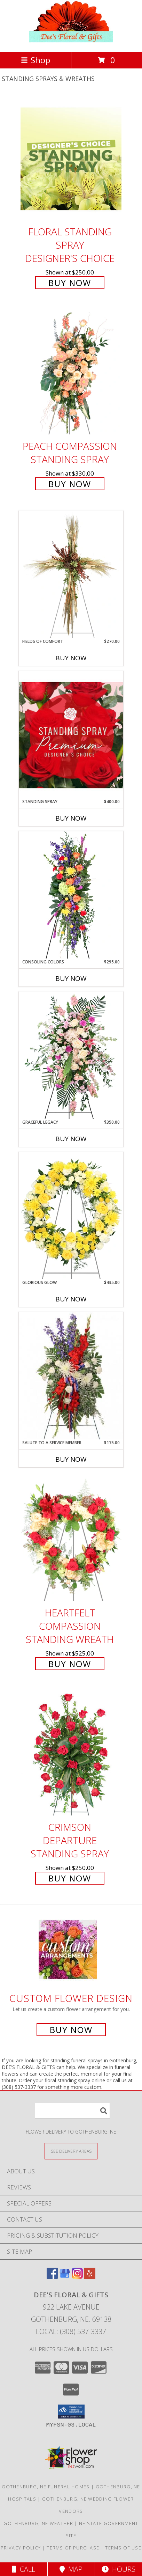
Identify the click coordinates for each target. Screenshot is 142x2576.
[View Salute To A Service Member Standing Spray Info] (71, 1375)
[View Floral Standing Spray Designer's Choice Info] (71, 158)
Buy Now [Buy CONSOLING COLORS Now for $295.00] (71, 978)
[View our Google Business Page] (64, 2277)
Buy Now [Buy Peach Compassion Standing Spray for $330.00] (69, 484)
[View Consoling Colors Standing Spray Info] (71, 895)
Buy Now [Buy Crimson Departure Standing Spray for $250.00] (69, 1878)
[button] (71, 2412)
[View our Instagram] (77, 2277)
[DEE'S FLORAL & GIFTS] (71, 41)
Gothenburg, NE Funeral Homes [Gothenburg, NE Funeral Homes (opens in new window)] (45, 2486)
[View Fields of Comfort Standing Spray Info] (71, 574)
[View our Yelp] (89, 2277)
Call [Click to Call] (23, 2569)
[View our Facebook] (52, 2277)
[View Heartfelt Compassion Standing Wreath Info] (71, 1539)
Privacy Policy (21, 2548)
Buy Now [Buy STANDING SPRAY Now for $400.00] (71, 818)
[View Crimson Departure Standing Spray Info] (71, 1754)
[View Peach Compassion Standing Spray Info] (71, 373)
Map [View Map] (71, 2569)
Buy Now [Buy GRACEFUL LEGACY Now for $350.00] (71, 1138)
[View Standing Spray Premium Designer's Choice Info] (71, 735)
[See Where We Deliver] (71, 2151)
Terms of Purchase (73, 2548)
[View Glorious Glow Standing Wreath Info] (71, 1215)
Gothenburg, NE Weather (38, 2523)
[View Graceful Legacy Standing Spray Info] (71, 1055)
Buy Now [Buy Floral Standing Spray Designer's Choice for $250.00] (69, 282)
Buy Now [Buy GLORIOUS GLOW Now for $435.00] (71, 1299)
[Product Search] (72, 2111)
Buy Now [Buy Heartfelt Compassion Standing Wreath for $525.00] (69, 1663)
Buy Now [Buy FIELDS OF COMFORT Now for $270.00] (71, 657)
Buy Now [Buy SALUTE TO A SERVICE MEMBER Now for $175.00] (71, 1459)
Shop (35, 60)
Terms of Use (123, 2548)
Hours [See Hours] (118, 2569)
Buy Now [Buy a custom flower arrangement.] (71, 2029)
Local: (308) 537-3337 (71, 2331)
